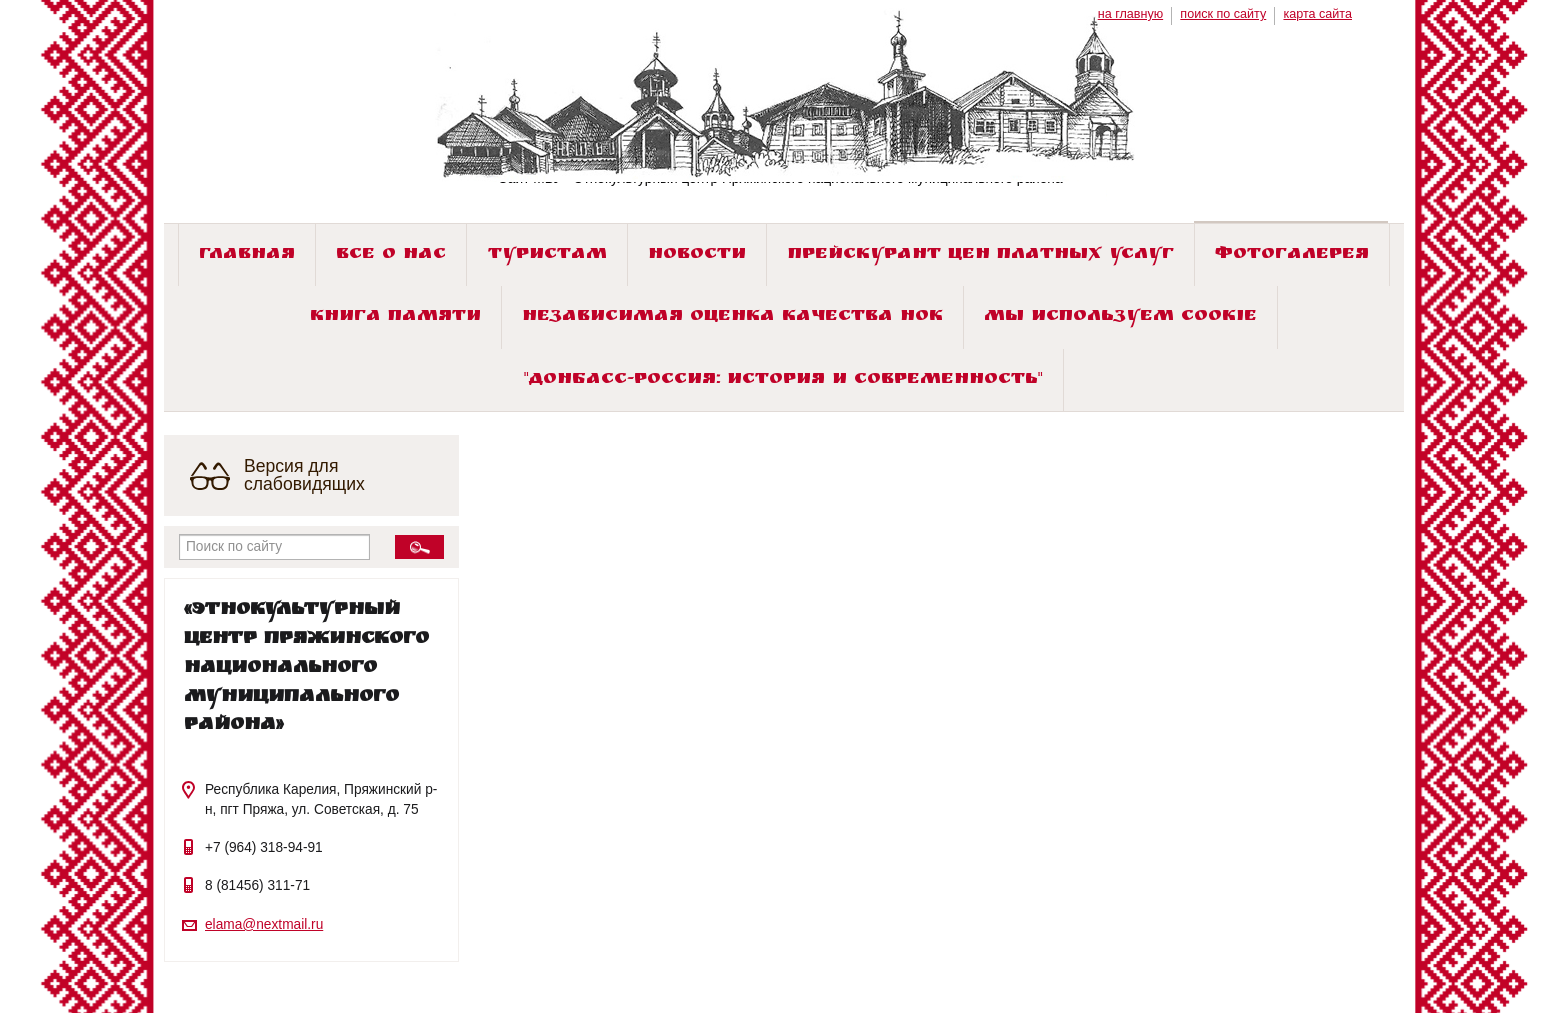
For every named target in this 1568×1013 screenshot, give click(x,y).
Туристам (547, 255)
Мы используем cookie (1120, 317)
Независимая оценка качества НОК (732, 317)
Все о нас (391, 255)
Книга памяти (395, 317)
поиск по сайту (1223, 14)
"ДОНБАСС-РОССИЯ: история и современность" (783, 380)
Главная (247, 255)
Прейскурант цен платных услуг (981, 255)
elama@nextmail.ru (264, 924)
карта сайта (1317, 14)
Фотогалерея (1292, 255)
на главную (1130, 14)
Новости (697, 255)
